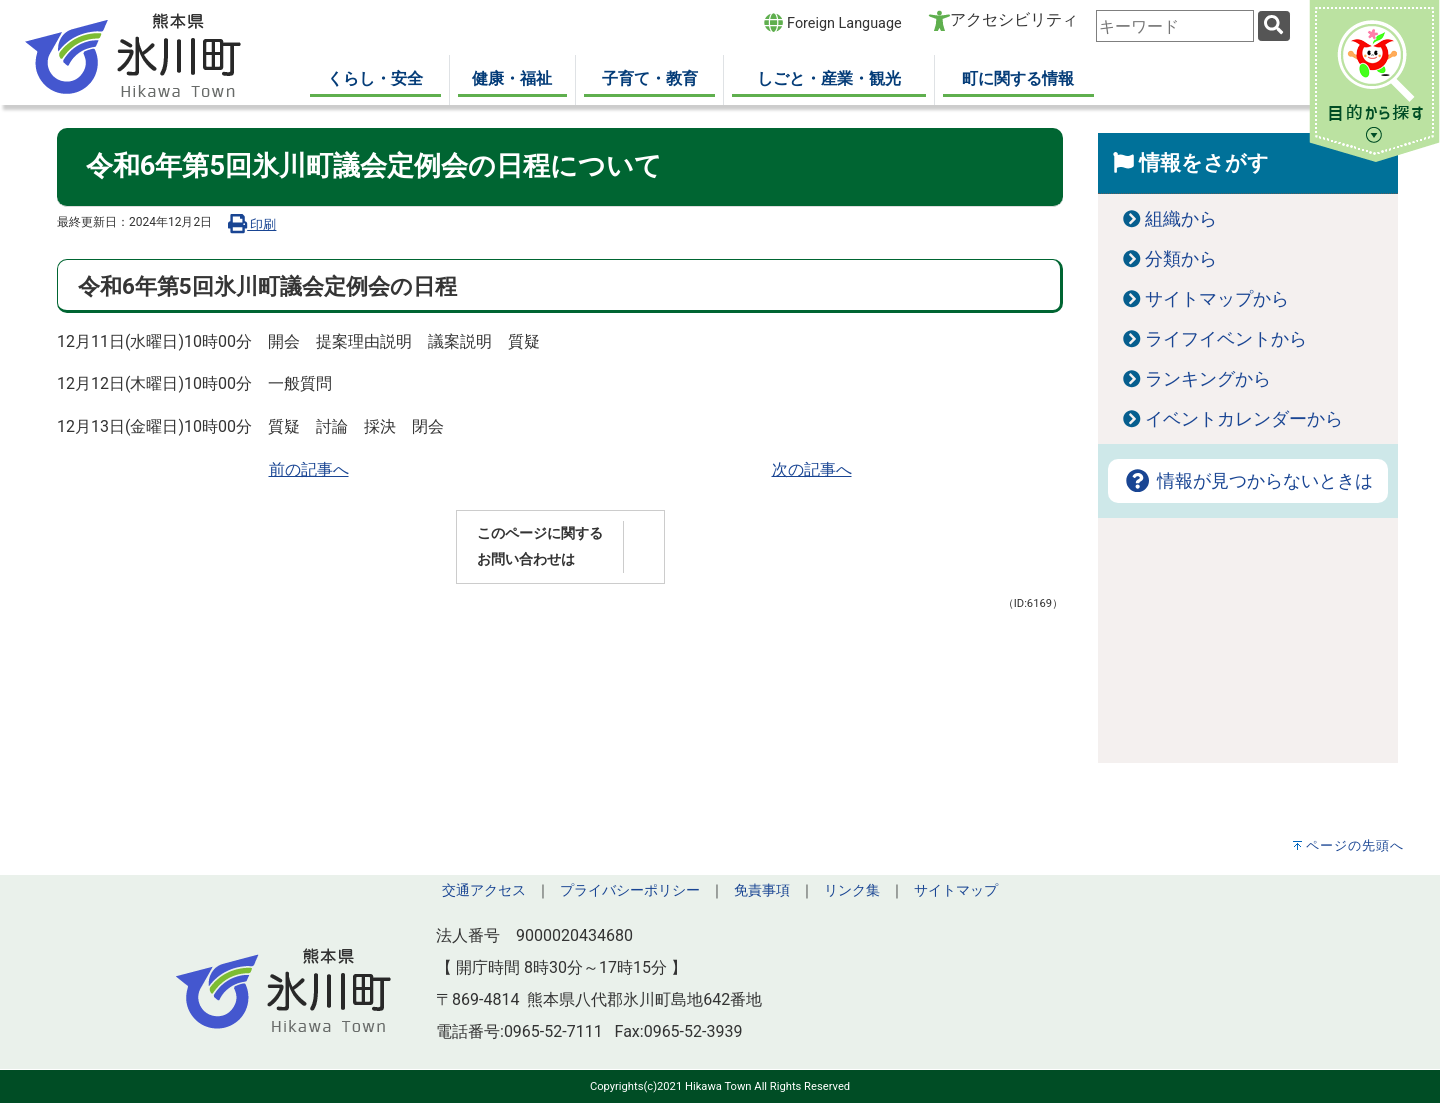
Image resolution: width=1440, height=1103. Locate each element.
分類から (1181, 259)
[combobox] (1175, 26)
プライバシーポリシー (630, 890)
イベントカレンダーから (1244, 419)
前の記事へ (309, 469)
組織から (1181, 219)
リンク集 (852, 890)
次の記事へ (812, 469)
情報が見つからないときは (1248, 481)
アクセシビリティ (1014, 19)
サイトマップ (956, 890)
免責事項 (762, 890)
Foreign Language (832, 22)
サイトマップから (1217, 299)
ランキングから (1208, 379)
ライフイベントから (1226, 339)
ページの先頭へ (1355, 845)
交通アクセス (484, 890)
